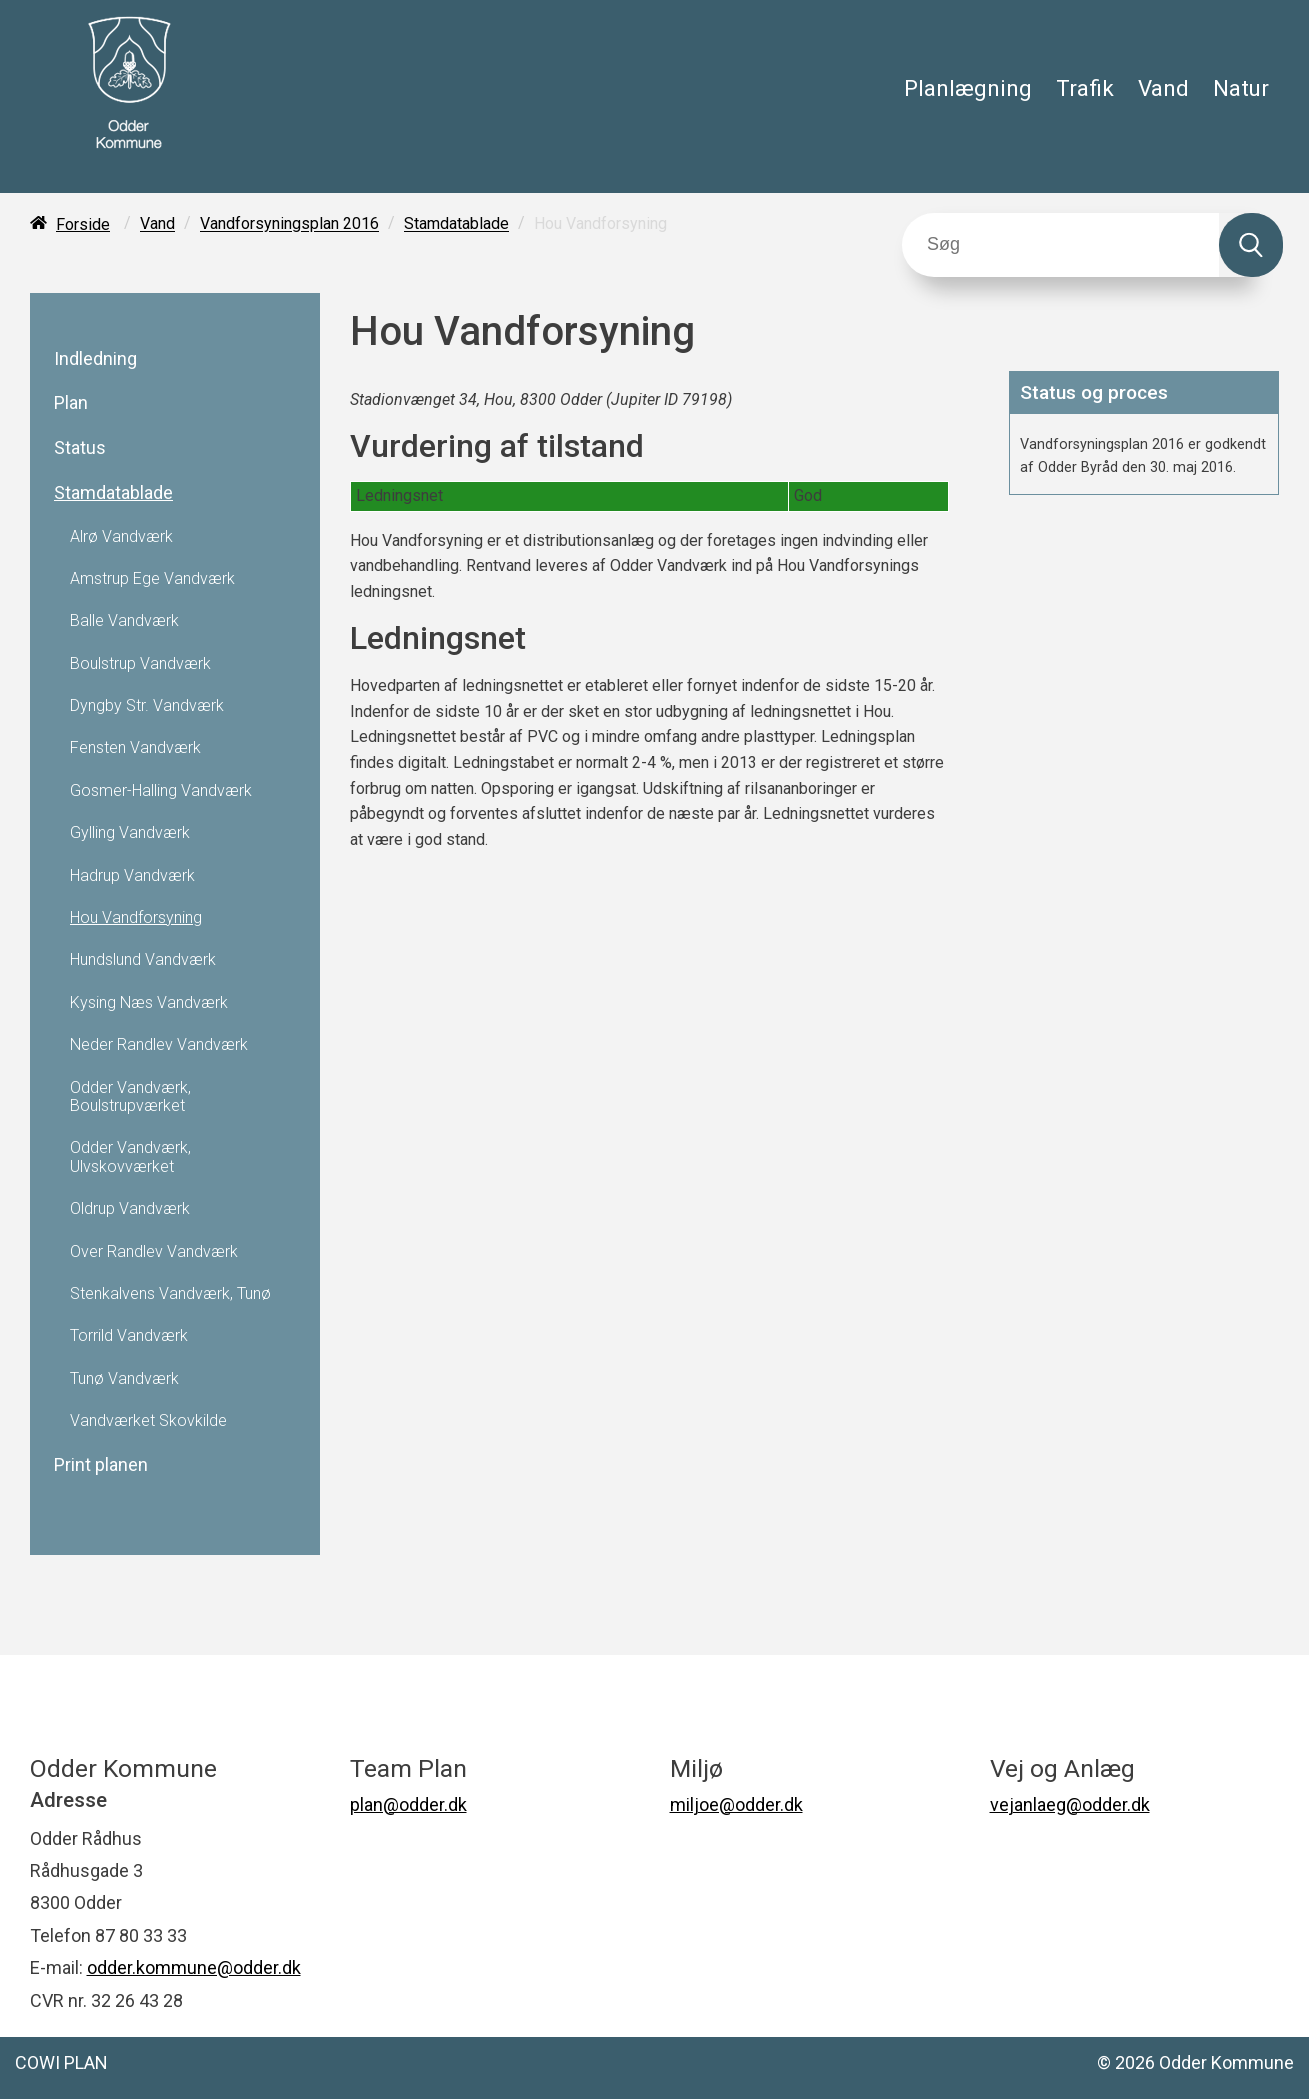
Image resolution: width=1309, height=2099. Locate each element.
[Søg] (1060, 245)
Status (80, 448)
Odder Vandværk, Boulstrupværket (130, 1097)
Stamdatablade (456, 224)
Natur (1241, 88)
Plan (71, 403)
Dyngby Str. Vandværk (147, 706)
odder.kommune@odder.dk (194, 1967)
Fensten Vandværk (135, 748)
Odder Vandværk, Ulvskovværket (130, 1157)
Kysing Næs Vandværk (149, 1003)
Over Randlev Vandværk (154, 1252)
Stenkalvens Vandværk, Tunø (170, 1294)
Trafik (1085, 88)
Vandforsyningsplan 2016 (289, 224)
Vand (1163, 88)
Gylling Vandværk (130, 833)
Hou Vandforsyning (136, 918)
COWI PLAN (61, 2062)
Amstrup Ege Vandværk (152, 579)
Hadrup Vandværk (132, 876)
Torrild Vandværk (129, 1336)
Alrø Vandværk (121, 537)
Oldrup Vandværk (130, 1209)
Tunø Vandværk (124, 1379)
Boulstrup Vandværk (140, 664)
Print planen (101, 1465)
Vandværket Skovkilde (148, 1421)
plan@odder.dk (408, 1804)
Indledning (95, 359)
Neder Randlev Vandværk (159, 1045)
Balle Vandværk (124, 621)
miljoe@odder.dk (736, 1804)
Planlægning (968, 88)
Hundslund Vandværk (143, 960)
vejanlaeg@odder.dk (1070, 1804)
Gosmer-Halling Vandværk (161, 791)
